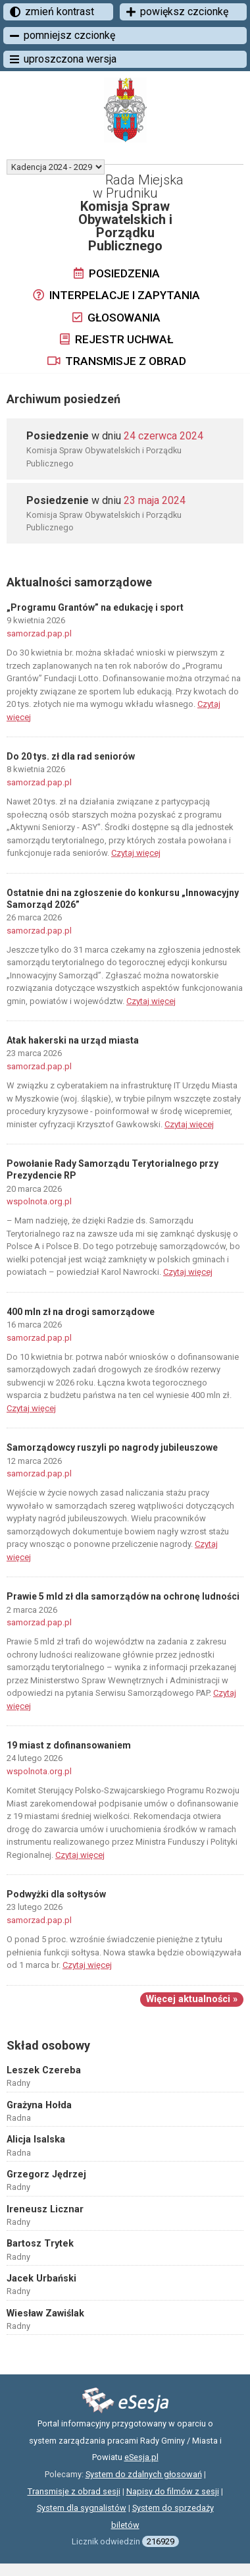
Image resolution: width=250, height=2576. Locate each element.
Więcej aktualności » (192, 1999)
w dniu (114, 436)
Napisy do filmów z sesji (172, 2491)
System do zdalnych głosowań (144, 2474)
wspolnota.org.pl (39, 1201)
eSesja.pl (141, 2457)
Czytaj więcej (136, 853)
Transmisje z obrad (116, 361)
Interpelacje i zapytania (116, 295)
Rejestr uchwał (116, 339)
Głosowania (116, 317)
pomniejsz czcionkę (62, 35)
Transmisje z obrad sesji (74, 2491)
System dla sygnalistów (81, 2508)
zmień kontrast (52, 11)
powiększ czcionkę (177, 11)
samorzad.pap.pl (39, 633)
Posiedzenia (117, 273)
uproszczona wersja (63, 59)
